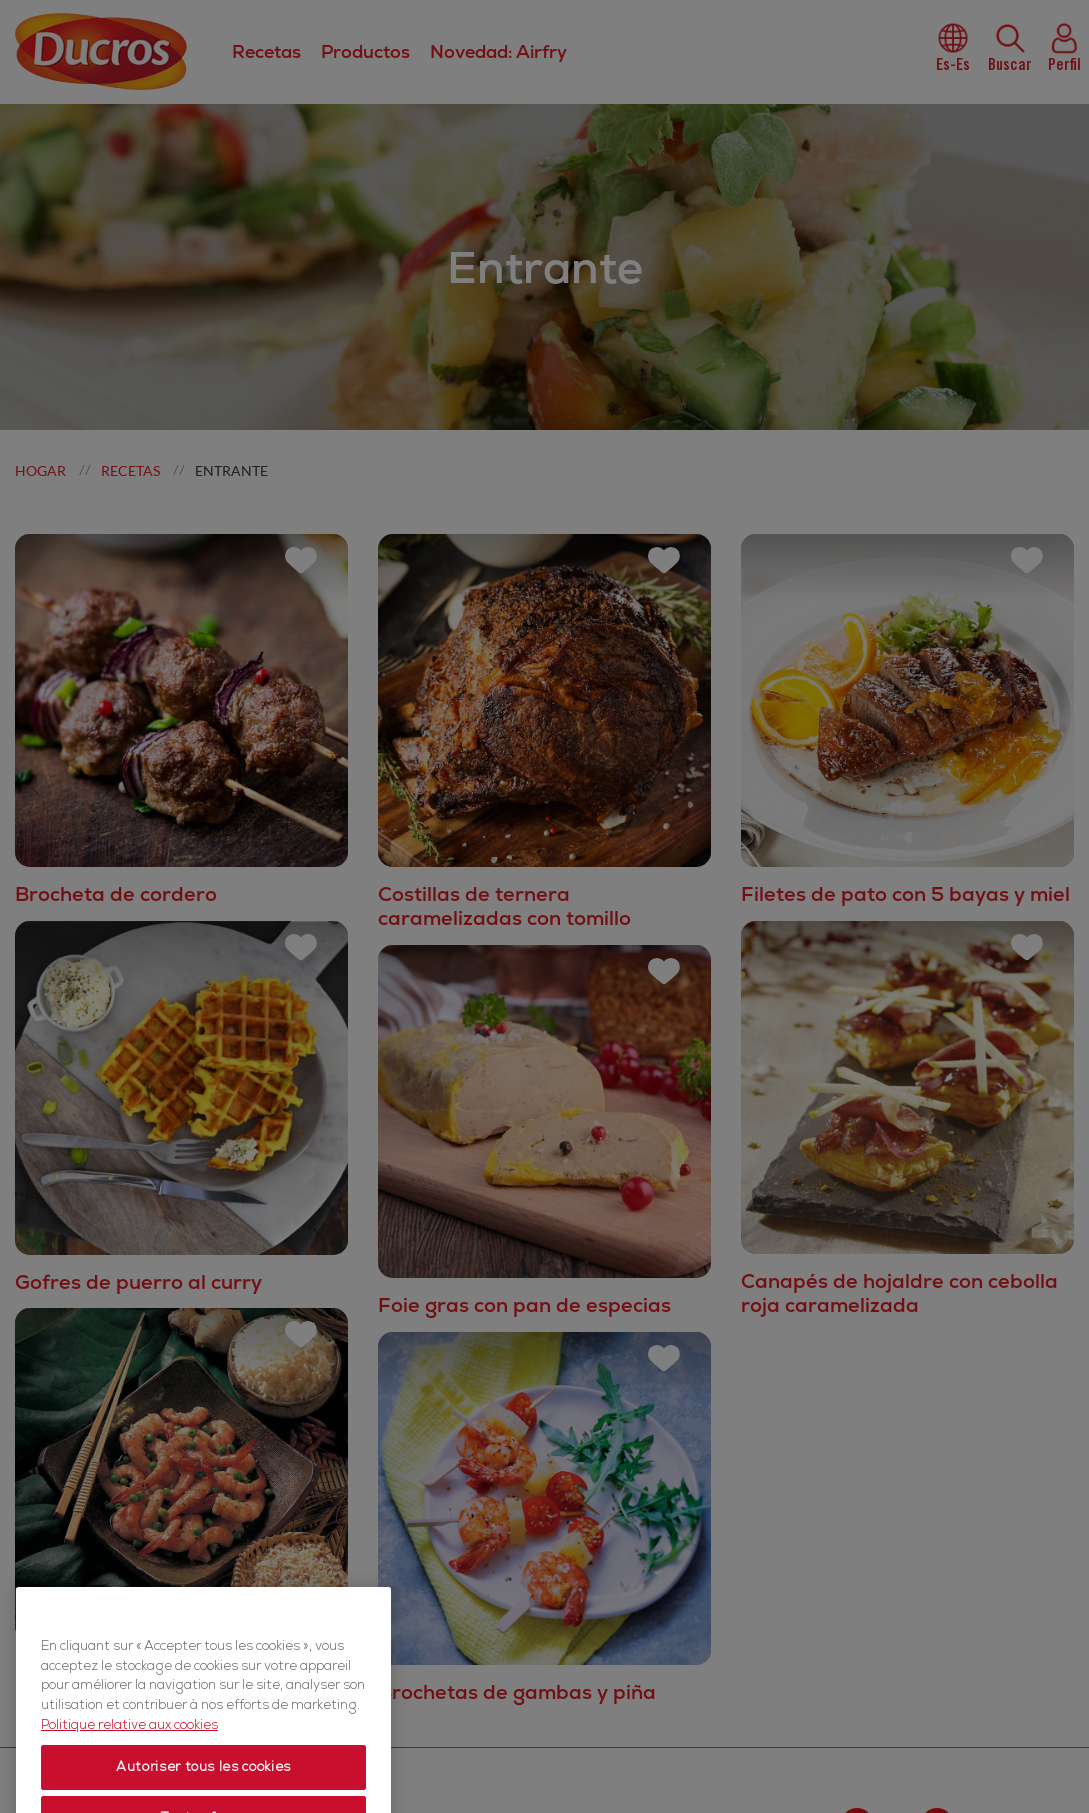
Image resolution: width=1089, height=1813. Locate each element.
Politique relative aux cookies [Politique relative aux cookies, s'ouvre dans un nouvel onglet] (129, 1760)
